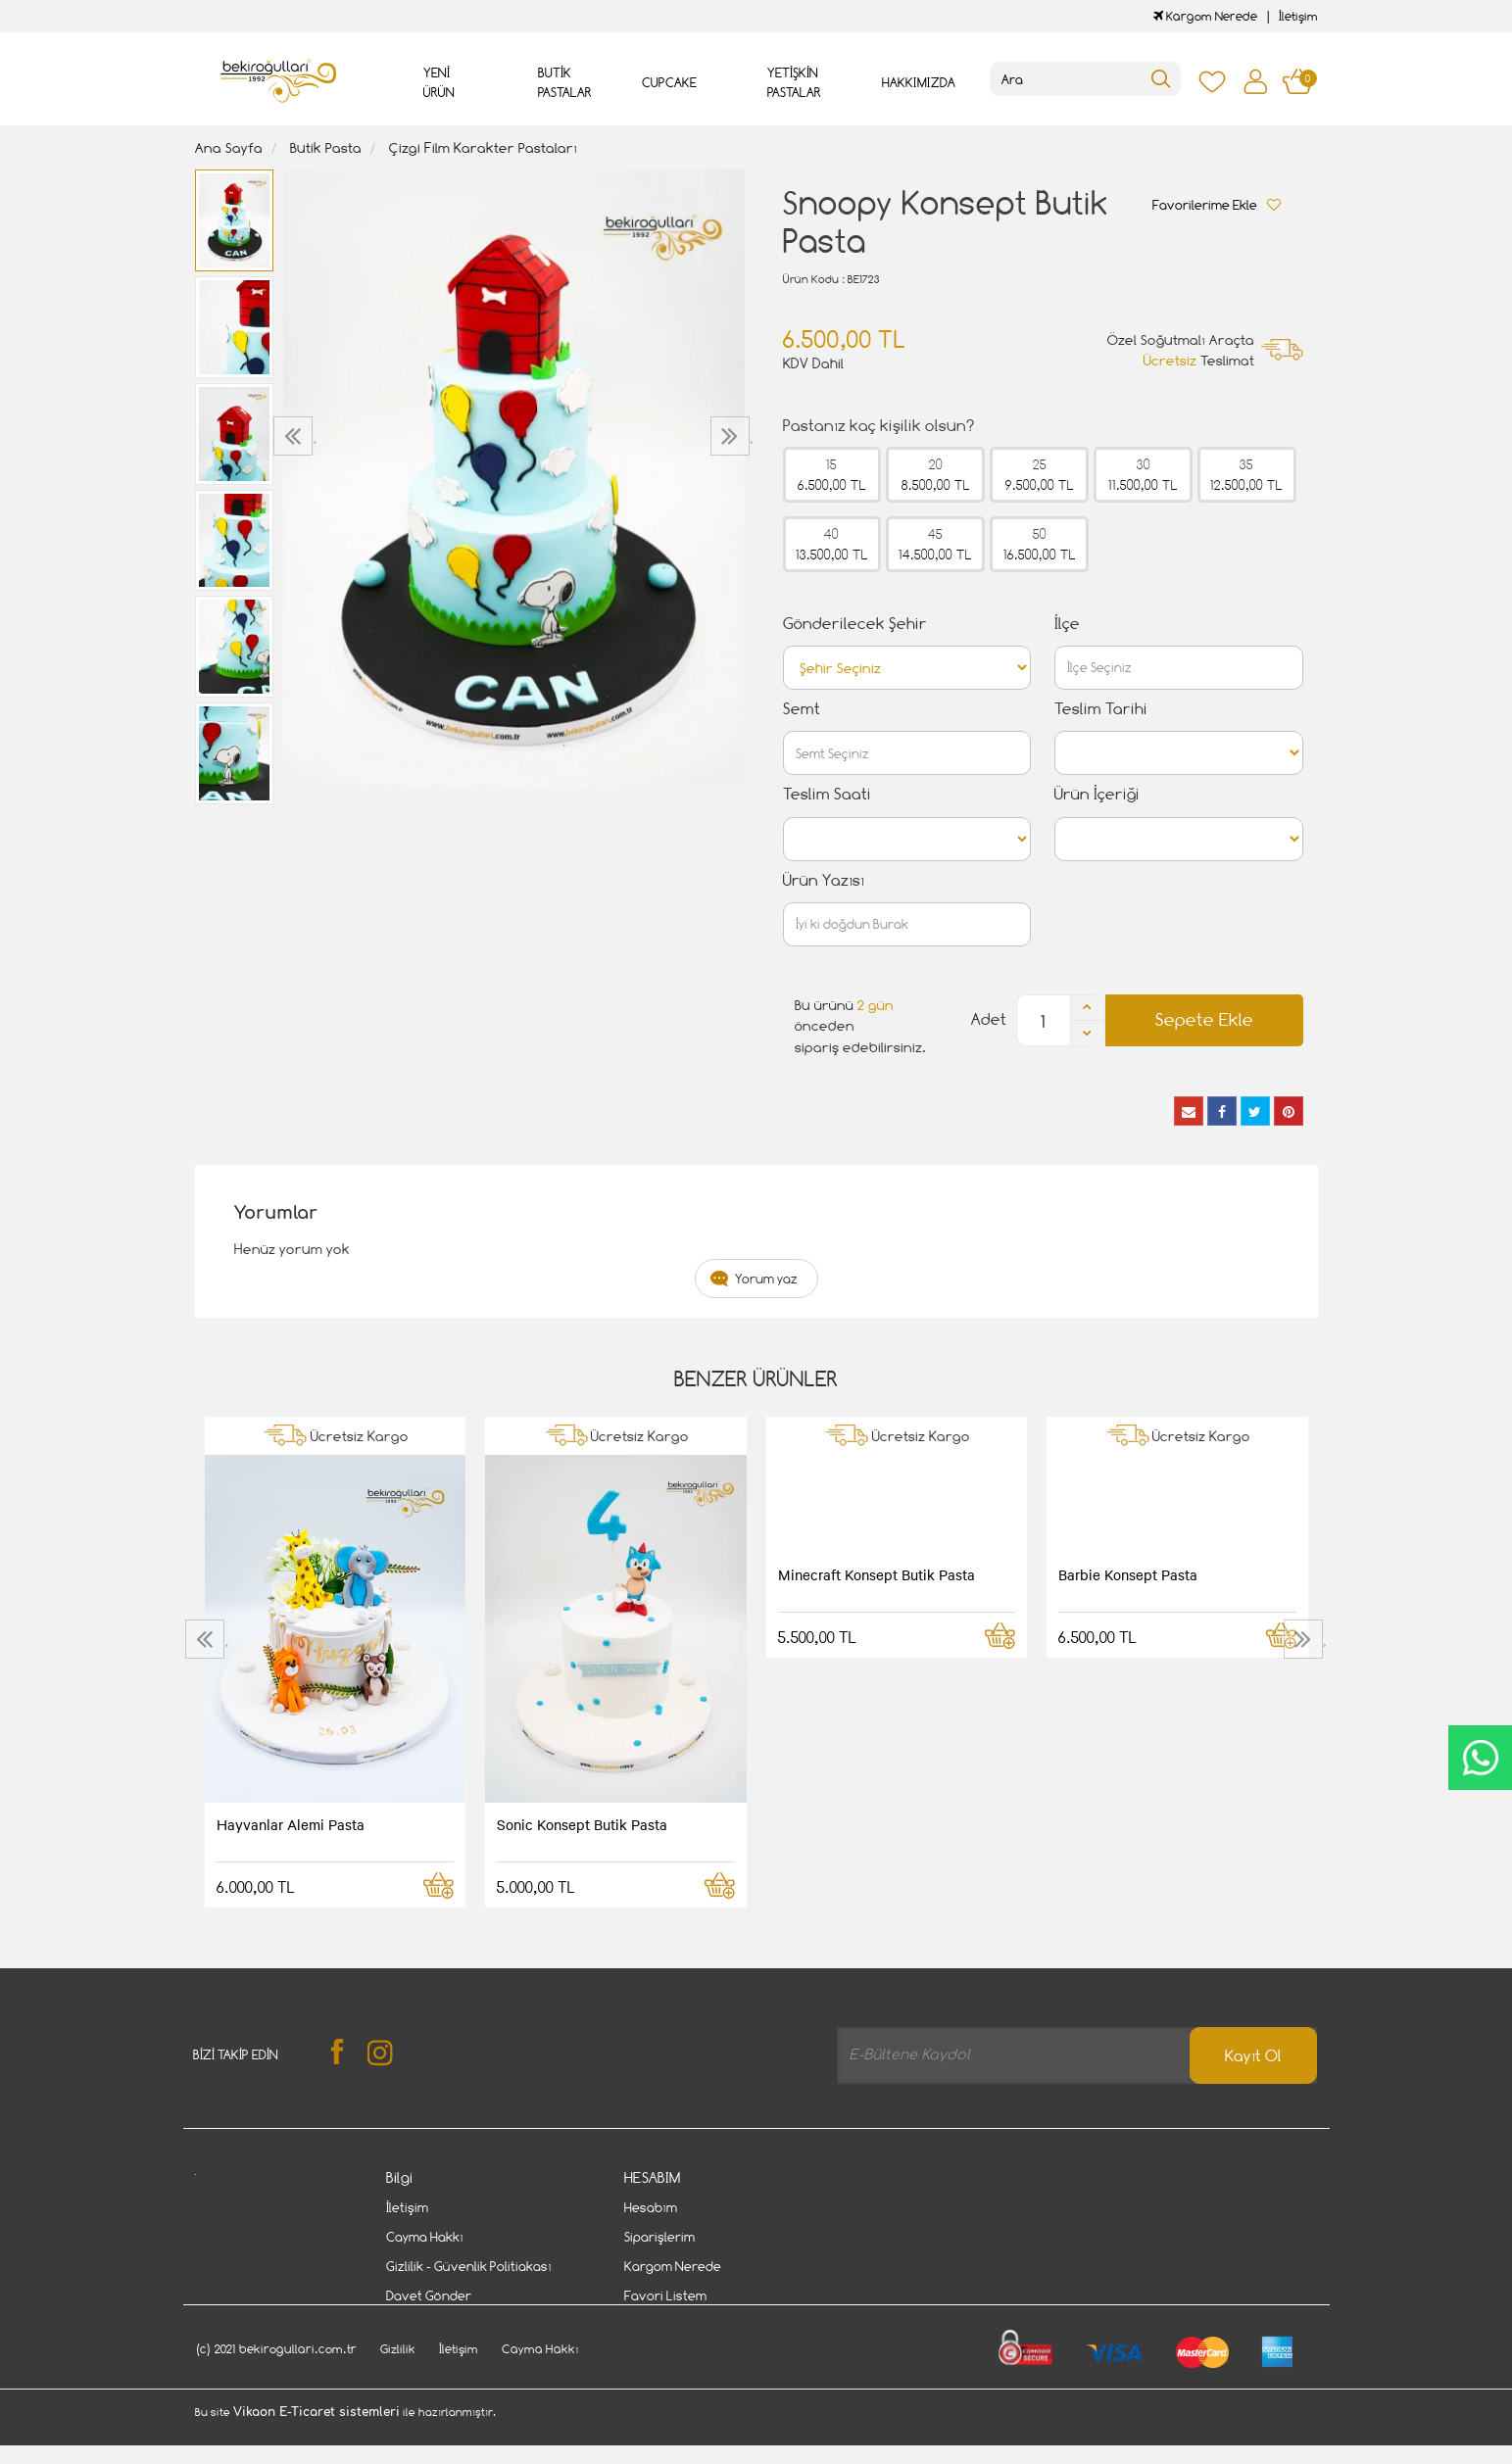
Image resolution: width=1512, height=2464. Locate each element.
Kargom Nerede (1205, 16)
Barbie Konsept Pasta (1127, 1574)
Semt (801, 709)
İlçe (1067, 623)
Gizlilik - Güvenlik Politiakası (469, 2266)
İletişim (1298, 16)
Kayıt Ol (1253, 2056)
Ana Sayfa (229, 147)
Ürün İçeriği (1097, 794)
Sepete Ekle (1204, 1019)
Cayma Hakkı (424, 2237)
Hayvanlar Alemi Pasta (291, 1824)
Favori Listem (665, 2295)
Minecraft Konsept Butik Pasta (876, 1574)
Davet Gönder (428, 2295)
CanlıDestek (1480, 1757)
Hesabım (650, 2207)
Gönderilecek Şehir (855, 623)
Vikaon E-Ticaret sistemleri (316, 2452)
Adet (988, 1019)
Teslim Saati (827, 794)
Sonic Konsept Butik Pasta (582, 1824)
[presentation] (295, 436)
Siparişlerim (659, 2237)
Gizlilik (397, 2389)
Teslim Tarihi (1100, 709)
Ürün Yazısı (823, 880)
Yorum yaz (766, 1278)
